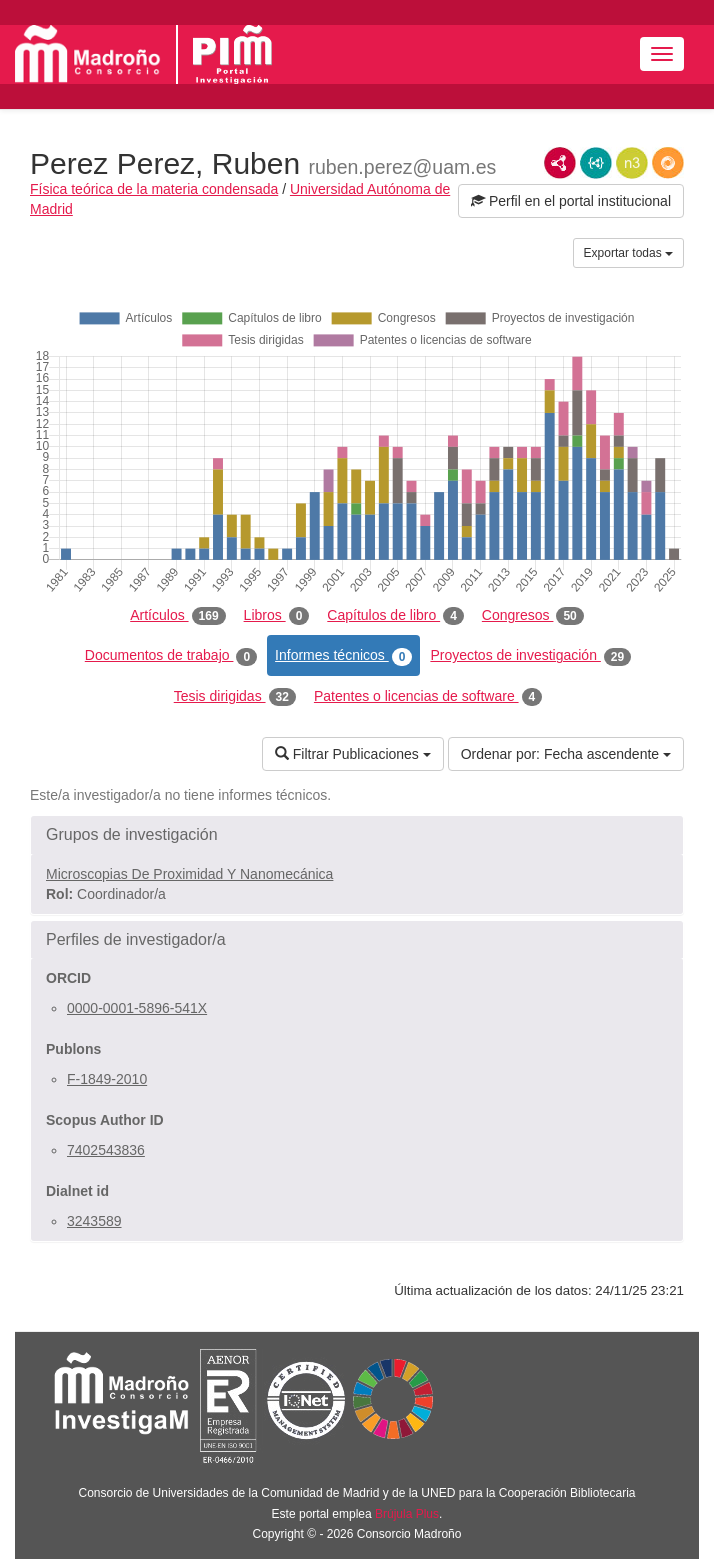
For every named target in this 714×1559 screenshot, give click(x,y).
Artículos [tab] (177, 616)
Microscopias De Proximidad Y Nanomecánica (189, 874)
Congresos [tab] (533, 616)
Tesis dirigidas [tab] (235, 697)
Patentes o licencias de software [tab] (428, 697)
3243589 (94, 1221)
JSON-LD (596, 163)
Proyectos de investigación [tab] (530, 656)
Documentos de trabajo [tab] (171, 656)
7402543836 (106, 1150)
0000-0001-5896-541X (137, 1008)
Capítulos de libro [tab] (395, 616)
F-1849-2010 (107, 1079)
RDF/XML (560, 163)
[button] (357, 835)
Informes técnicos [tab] (343, 656)
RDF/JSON (668, 163)
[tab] (357, 835)
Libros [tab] (277, 616)
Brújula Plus (407, 1514)
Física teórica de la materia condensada (154, 189)
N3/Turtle (632, 163)
